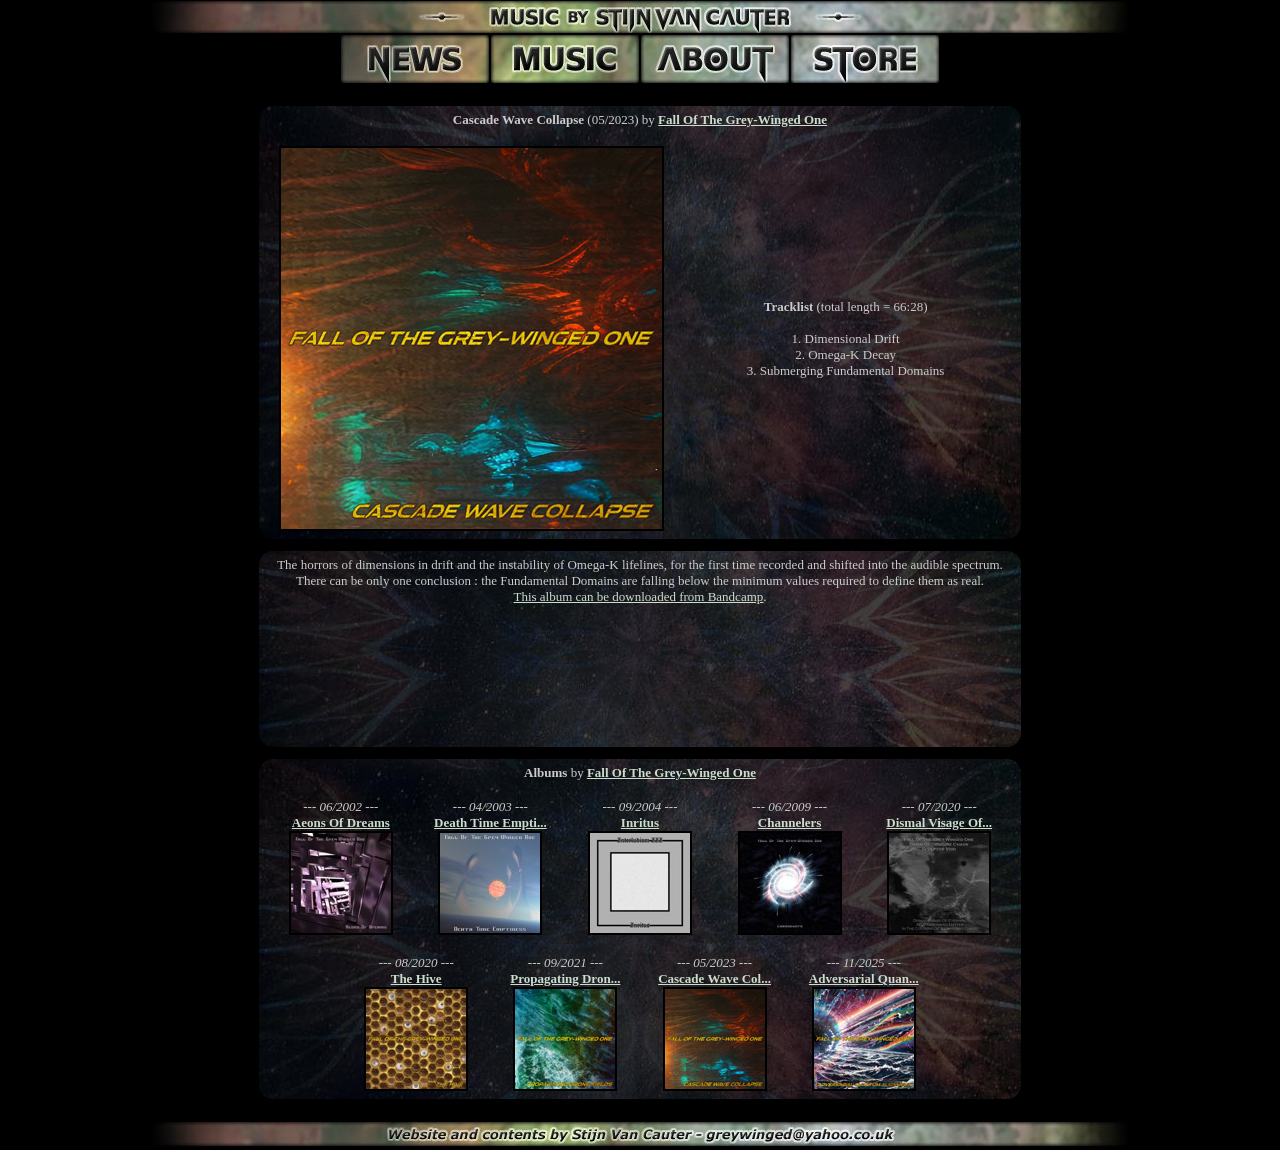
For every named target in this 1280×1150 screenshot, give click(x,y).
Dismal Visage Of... (939, 822)
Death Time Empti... (490, 822)
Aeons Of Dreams (341, 822)
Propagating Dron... (565, 978)
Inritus (640, 822)
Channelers (790, 822)
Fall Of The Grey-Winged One (742, 119)
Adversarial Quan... (864, 978)
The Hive (416, 978)
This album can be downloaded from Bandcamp (638, 596)
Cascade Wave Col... (714, 978)
